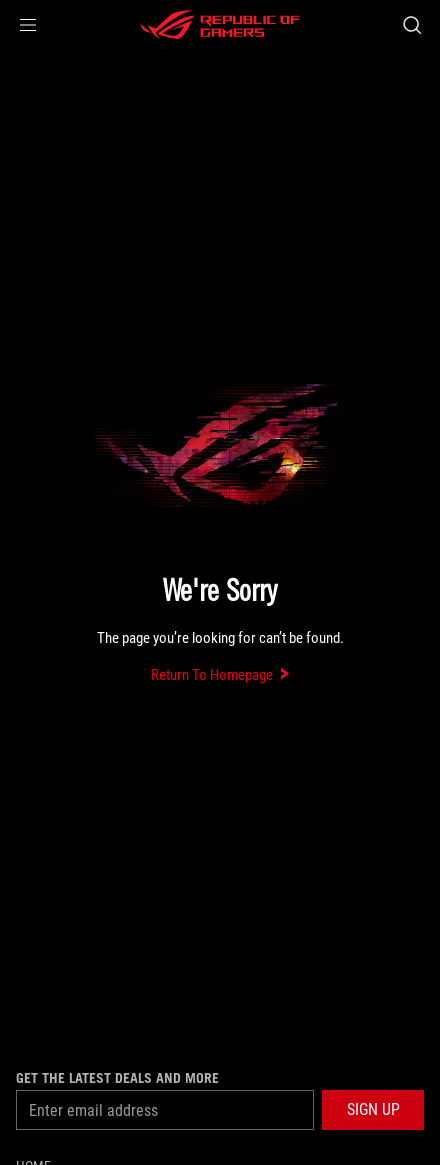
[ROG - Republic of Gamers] (220, 25)
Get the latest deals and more (117, 1078)
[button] (28, 25)
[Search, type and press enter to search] (411, 25)
